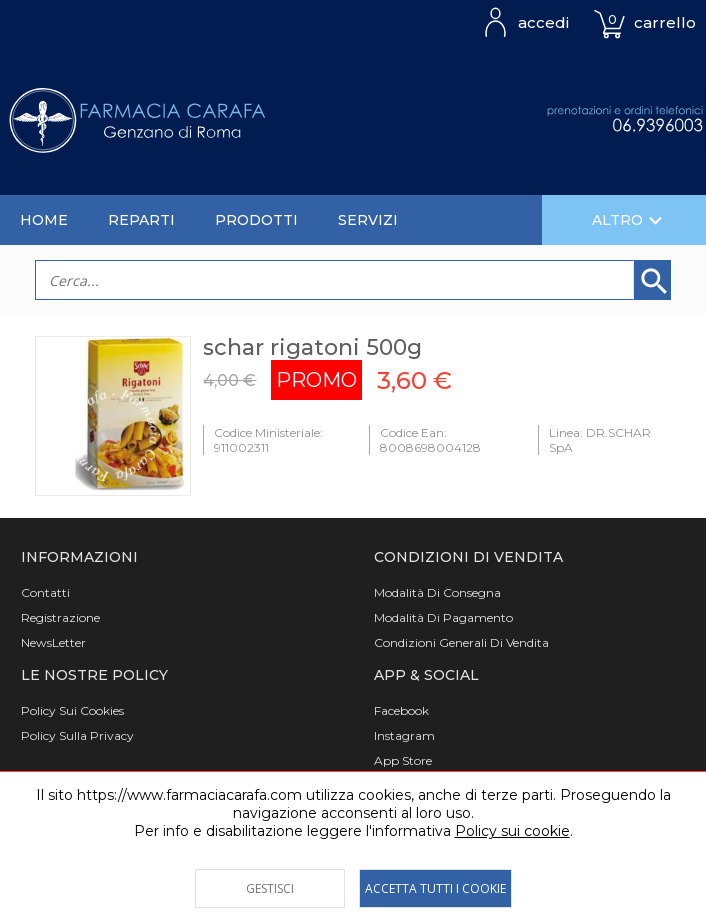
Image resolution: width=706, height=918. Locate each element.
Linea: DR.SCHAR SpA (600, 440)
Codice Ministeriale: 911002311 (268, 440)
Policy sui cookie (512, 831)
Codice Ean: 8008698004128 (430, 440)
